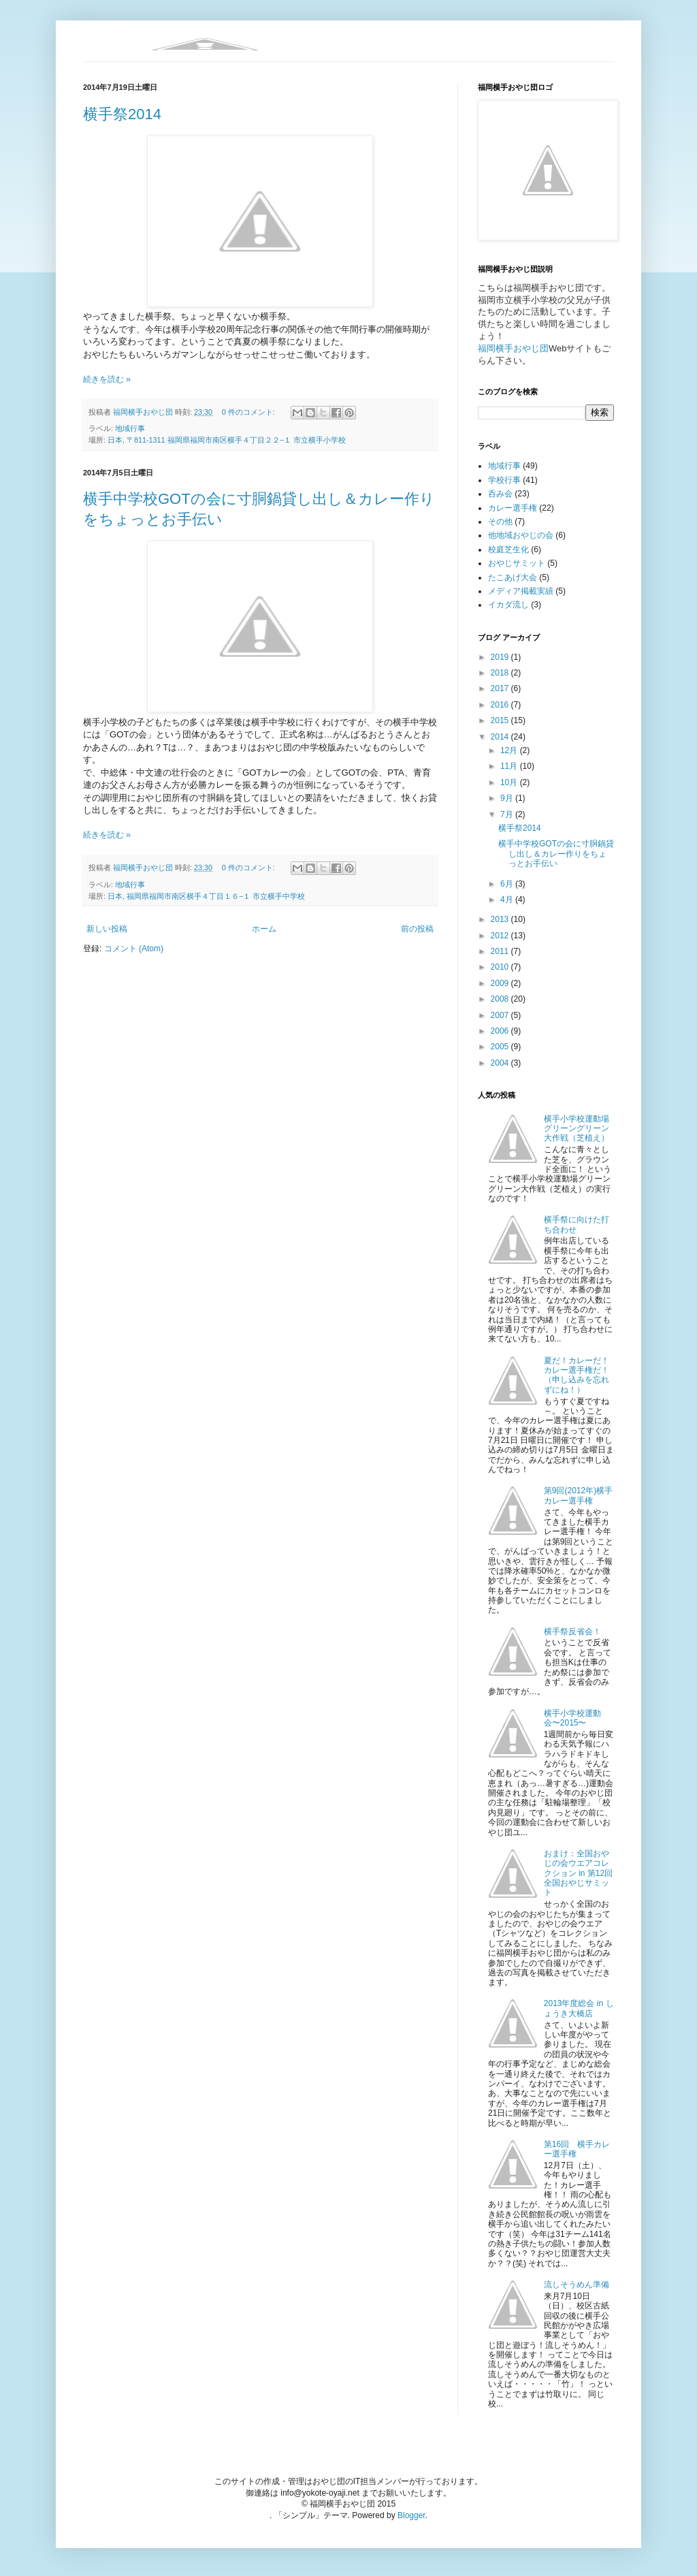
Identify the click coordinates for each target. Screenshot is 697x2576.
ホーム (264, 929)
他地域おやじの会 (520, 535)
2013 (501, 919)
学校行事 (504, 480)
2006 (501, 1031)
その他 (500, 521)
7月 (507, 814)
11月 (510, 766)
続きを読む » (107, 379)
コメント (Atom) (133, 948)
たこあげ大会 (512, 577)
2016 (501, 705)
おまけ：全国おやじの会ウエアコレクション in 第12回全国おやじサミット (578, 1873)
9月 (507, 798)
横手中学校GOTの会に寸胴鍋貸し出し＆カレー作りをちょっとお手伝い (556, 853)
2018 (501, 673)
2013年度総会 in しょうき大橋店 (579, 2008)
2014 (501, 737)
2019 (501, 657)
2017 (501, 688)
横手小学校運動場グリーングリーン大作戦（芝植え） (576, 1128)
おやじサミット (516, 563)
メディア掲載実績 (520, 591)
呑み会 (500, 493)
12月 (510, 750)
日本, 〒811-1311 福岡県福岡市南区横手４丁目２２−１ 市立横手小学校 (227, 440)
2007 (501, 1015)
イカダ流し (508, 604)
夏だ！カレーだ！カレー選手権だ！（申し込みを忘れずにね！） (576, 1375)
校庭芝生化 (508, 549)
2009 (501, 983)
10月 (510, 782)
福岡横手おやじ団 (513, 348)
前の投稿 (417, 929)
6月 (507, 884)
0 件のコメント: (249, 412)
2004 (501, 1063)
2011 (501, 951)
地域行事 (130, 428)
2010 (501, 967)
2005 (501, 1046)
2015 (501, 720)
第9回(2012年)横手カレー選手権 (578, 1495)
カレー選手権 (512, 508)
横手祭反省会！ (572, 1631)
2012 (501, 935)
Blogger (411, 2515)
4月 (507, 899)
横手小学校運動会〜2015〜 (572, 1718)
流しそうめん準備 (576, 2284)
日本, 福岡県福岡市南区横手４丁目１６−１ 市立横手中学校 (206, 896)
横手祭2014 (122, 114)
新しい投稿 (106, 929)
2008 (501, 999)
